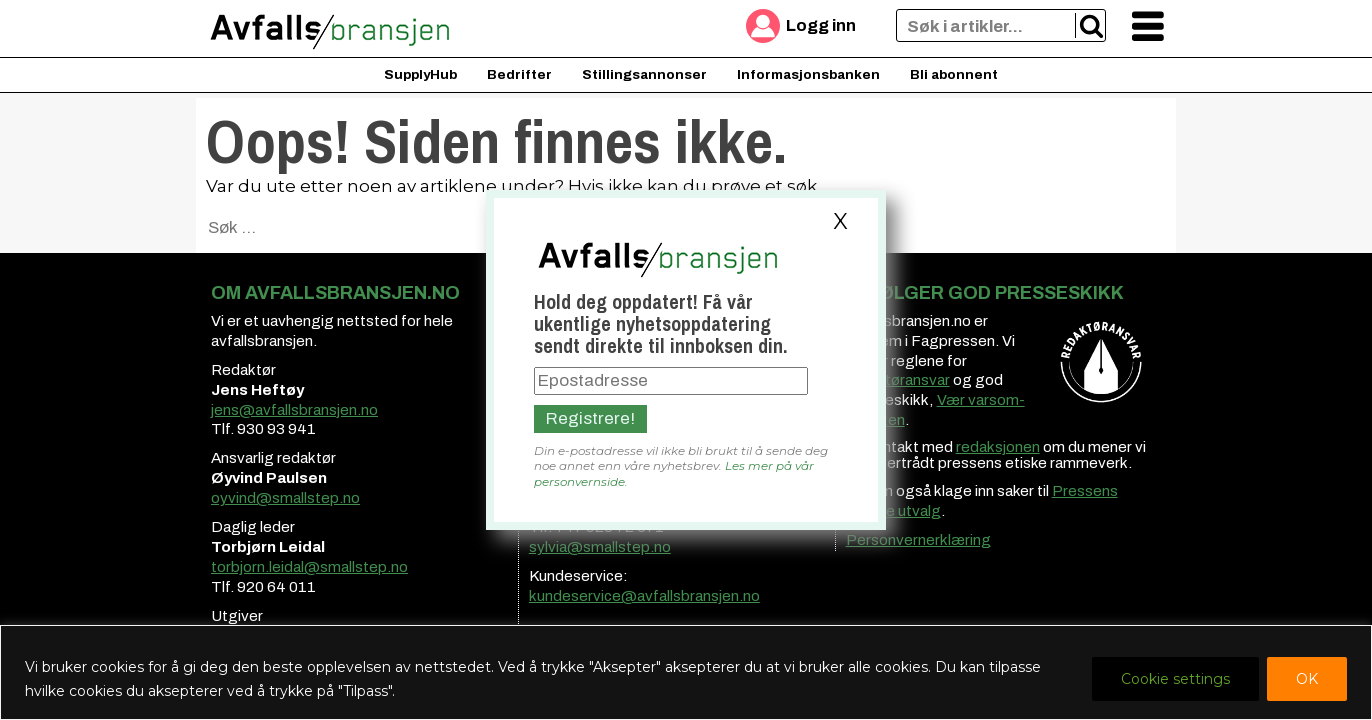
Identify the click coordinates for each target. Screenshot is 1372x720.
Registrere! (590, 418)
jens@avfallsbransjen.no (294, 410)
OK (1307, 679)
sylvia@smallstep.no (600, 547)
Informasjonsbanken (808, 74)
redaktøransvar (898, 380)
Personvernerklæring (918, 540)
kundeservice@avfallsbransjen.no (644, 596)
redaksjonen (998, 447)
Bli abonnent (954, 74)
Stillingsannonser (644, 74)
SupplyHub (420, 74)
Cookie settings (1175, 679)
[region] (686, 672)
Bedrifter (519, 74)
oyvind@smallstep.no (285, 498)
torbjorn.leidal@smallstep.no (309, 567)
